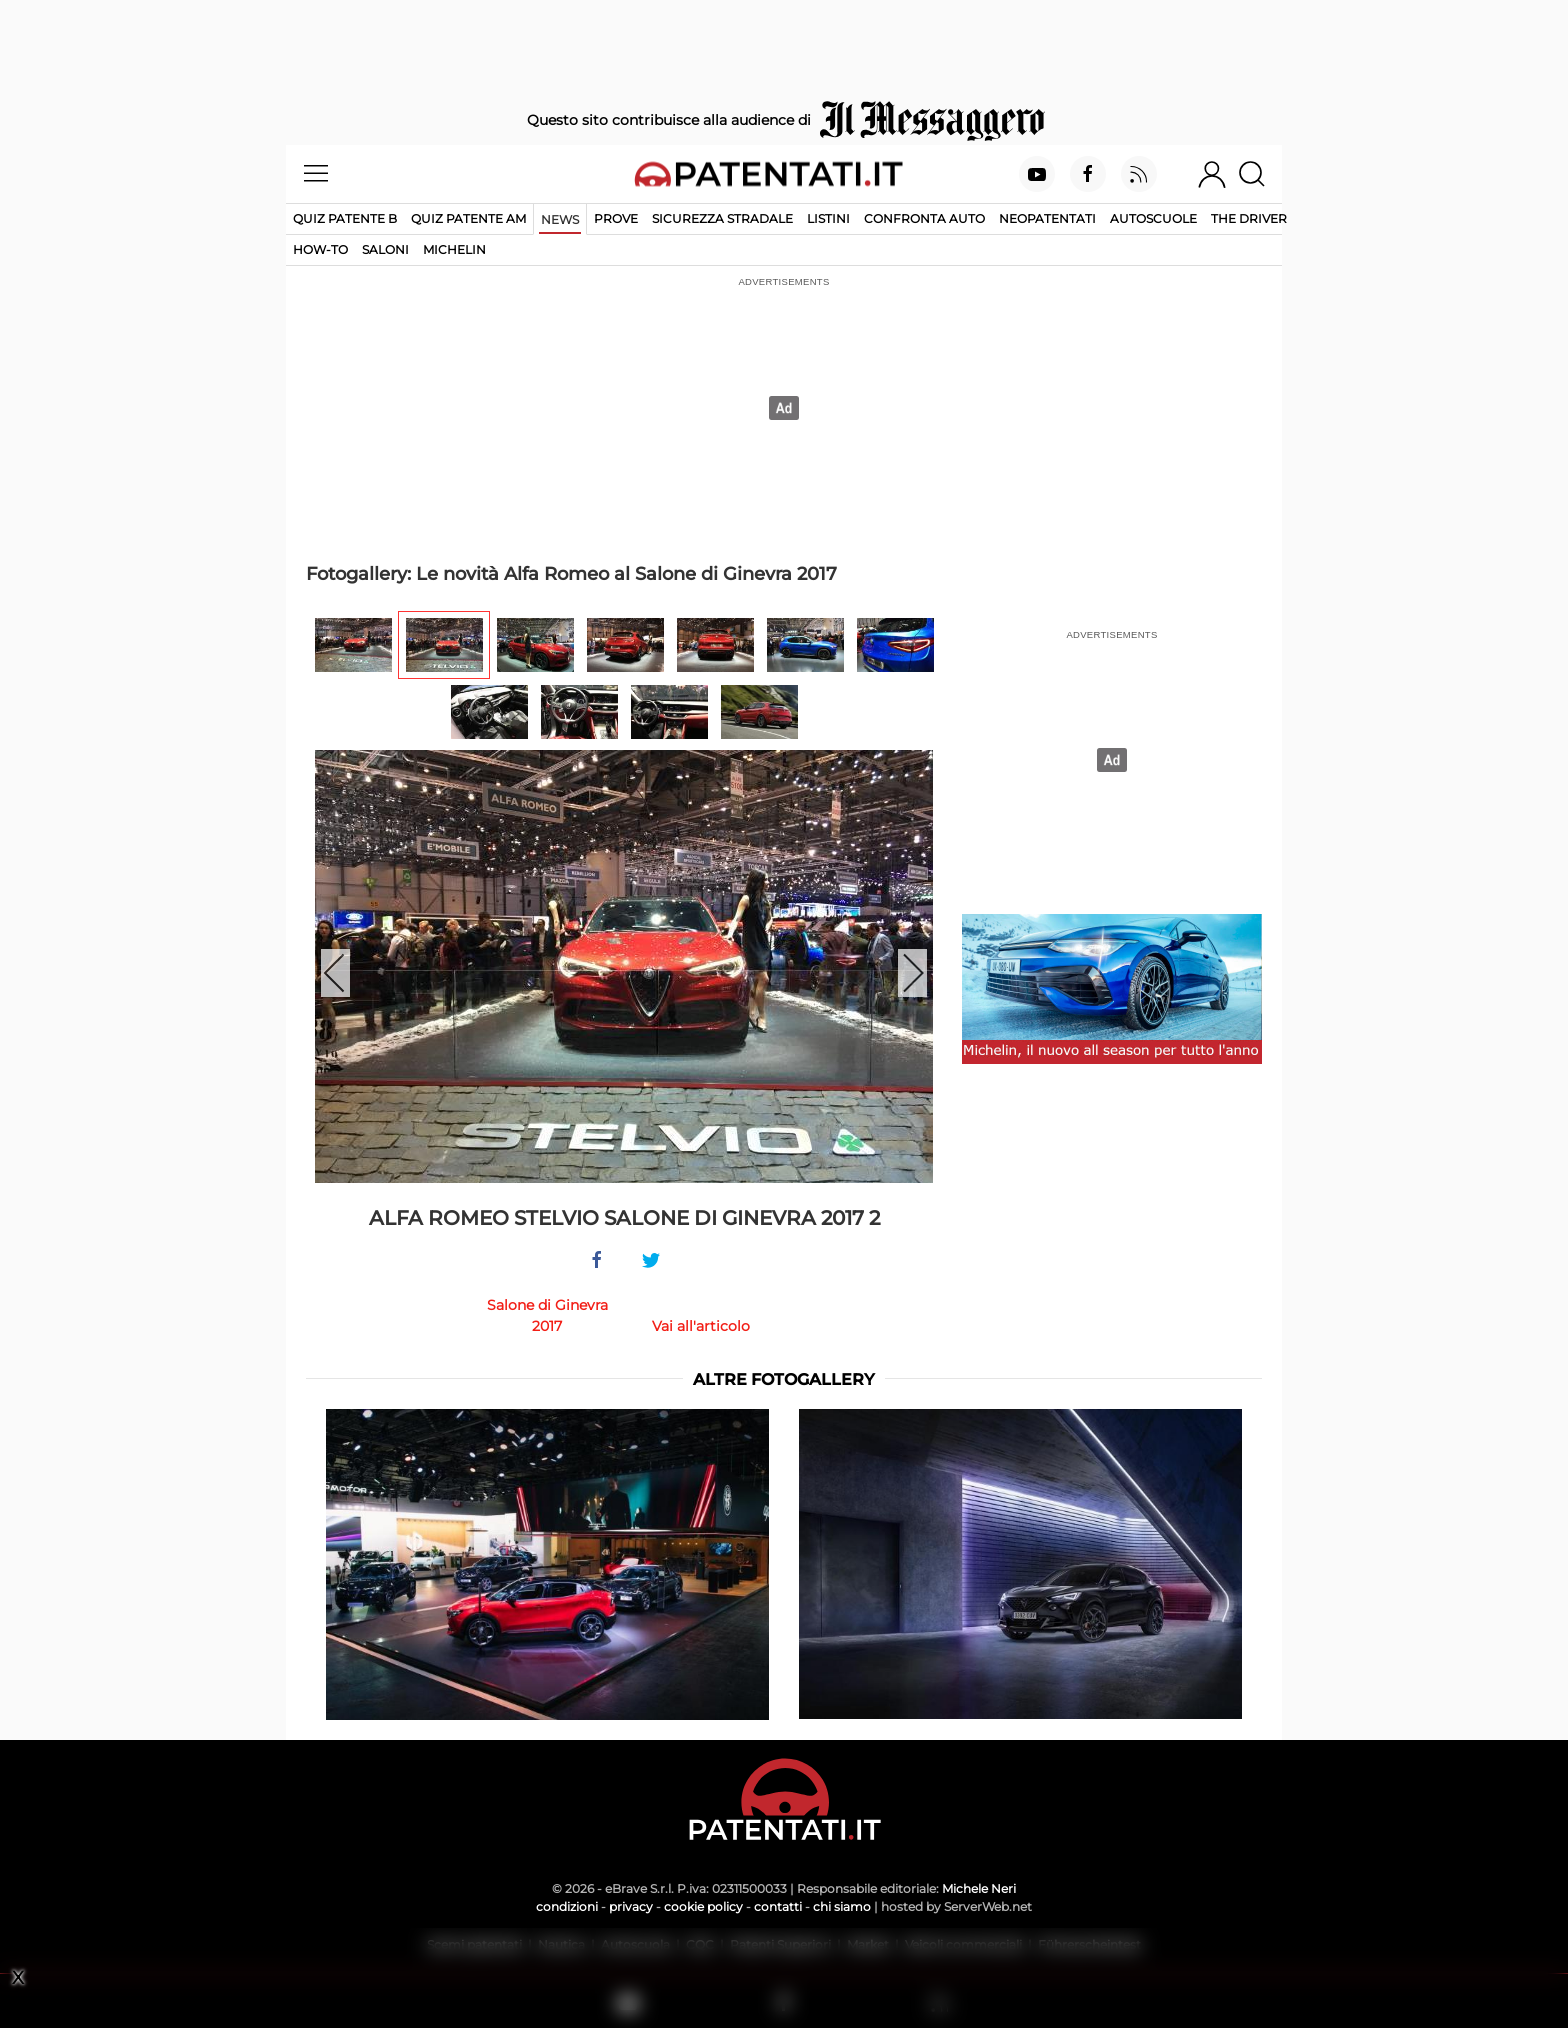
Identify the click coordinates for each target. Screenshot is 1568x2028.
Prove (616, 218)
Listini (828, 218)
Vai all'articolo (701, 1326)
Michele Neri (979, 1888)
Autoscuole (1153, 218)
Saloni (385, 249)
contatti (778, 1906)
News (560, 219)
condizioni (567, 1906)
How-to (320, 249)
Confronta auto (924, 218)
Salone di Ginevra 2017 (547, 1315)
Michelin (454, 249)
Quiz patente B (345, 218)
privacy (631, 1906)
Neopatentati (1047, 218)
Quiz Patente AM (468, 218)
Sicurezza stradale (722, 218)
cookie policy (703, 1906)
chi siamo (842, 1906)
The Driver (1249, 218)
